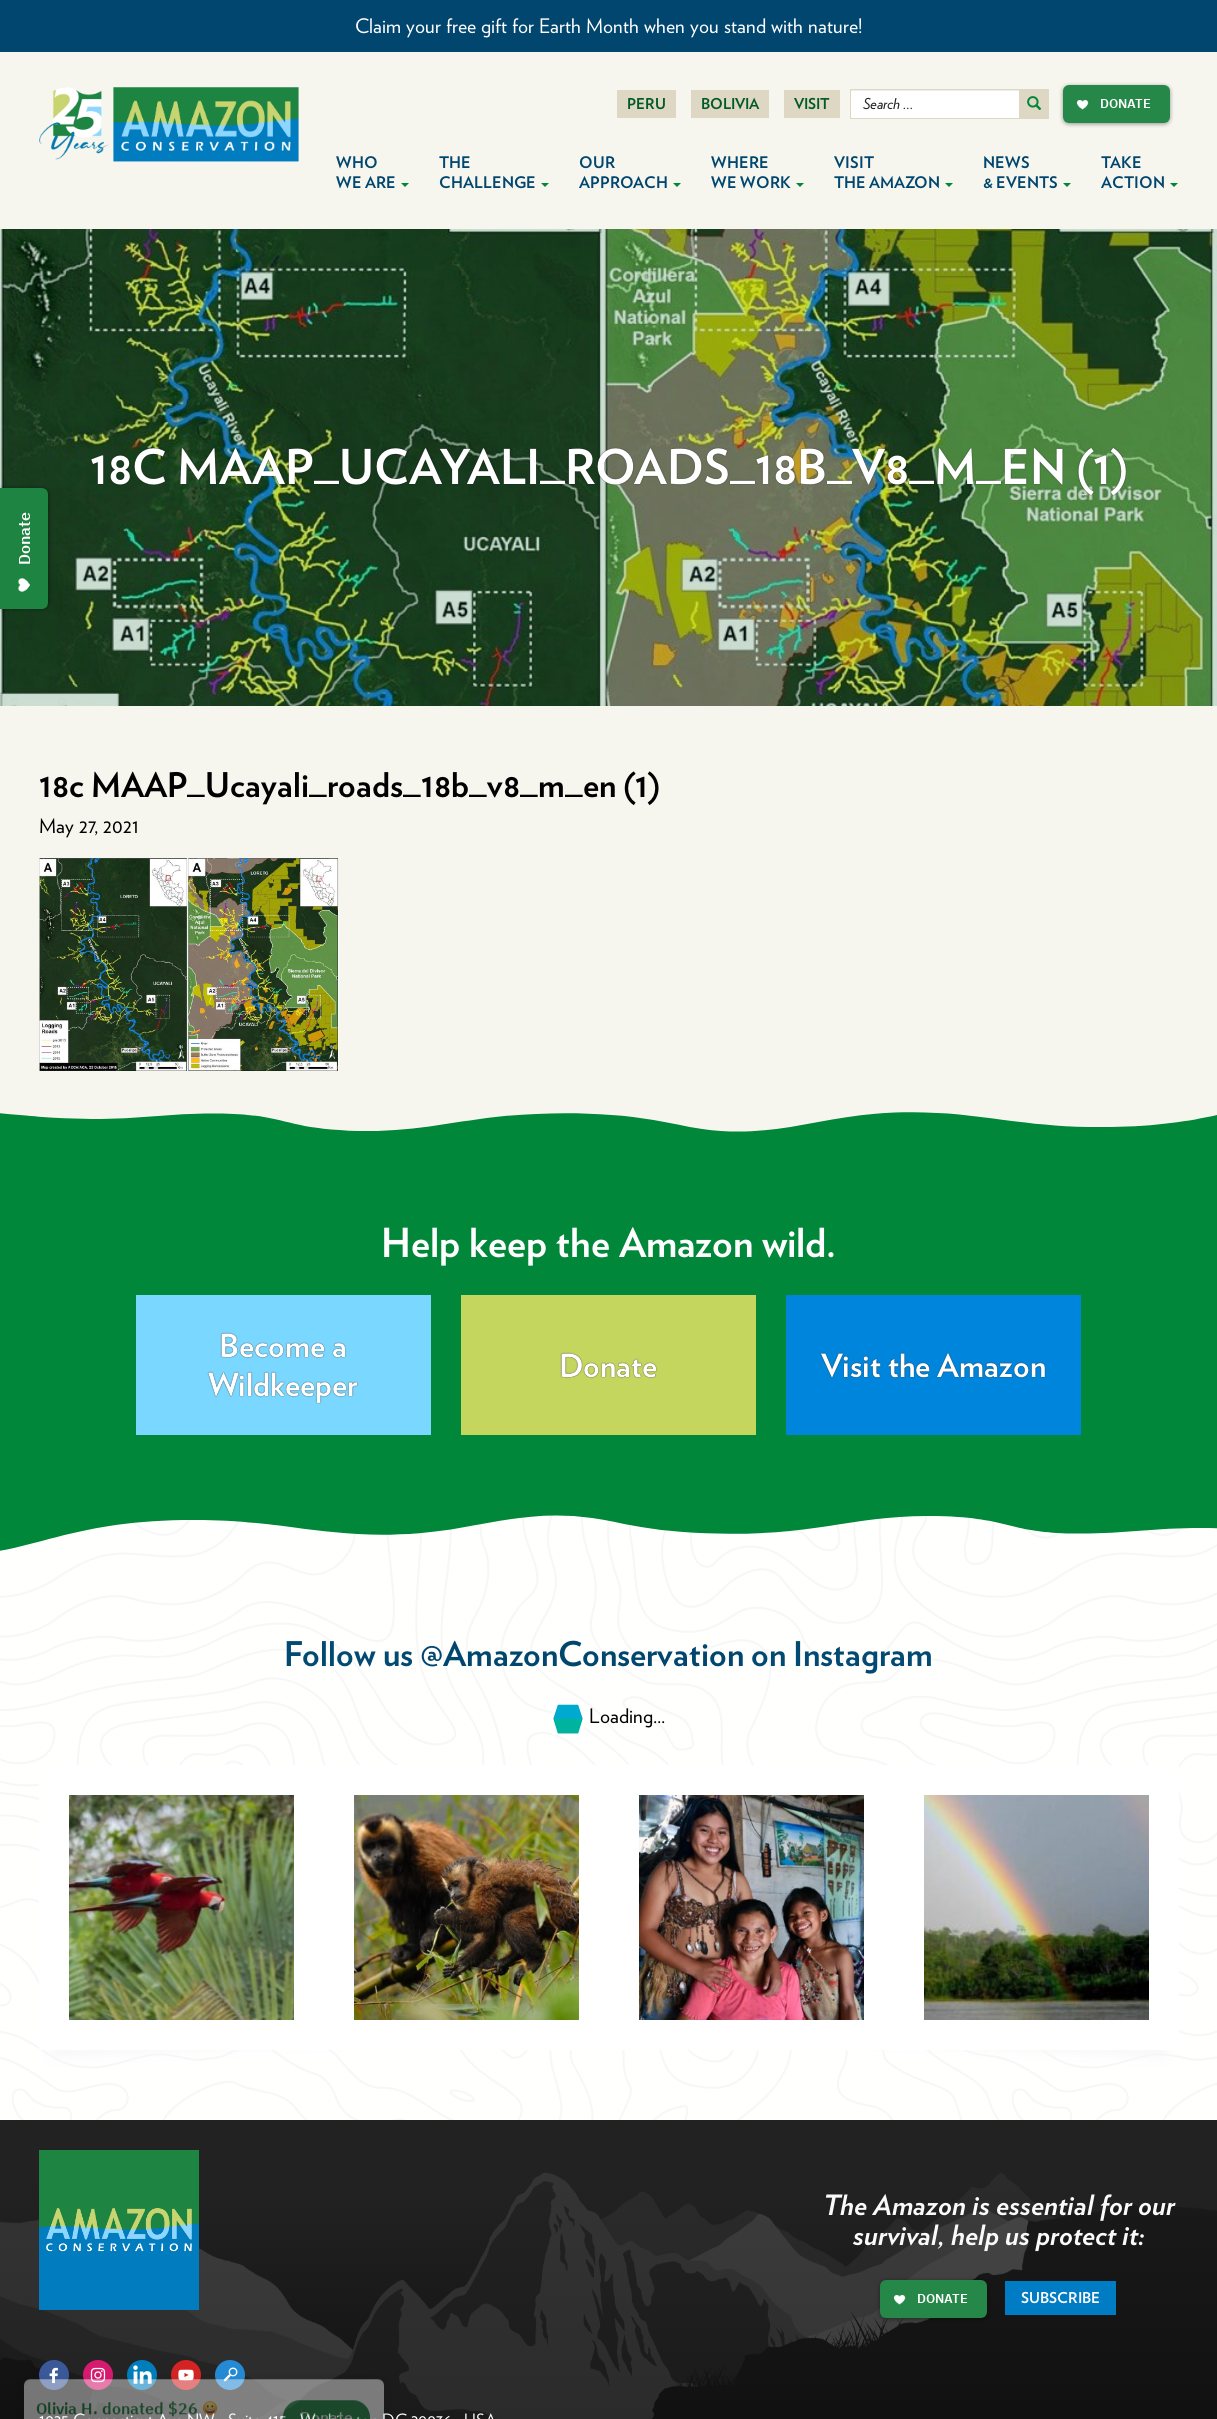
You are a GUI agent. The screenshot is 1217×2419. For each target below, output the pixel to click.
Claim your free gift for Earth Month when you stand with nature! (608, 26)
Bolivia (730, 104)
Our (630, 172)
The (494, 172)
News (1027, 172)
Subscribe (1060, 2298)
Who (372, 172)
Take (1139, 172)
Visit (812, 104)
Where (757, 172)
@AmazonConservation (582, 1653)
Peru (646, 104)
